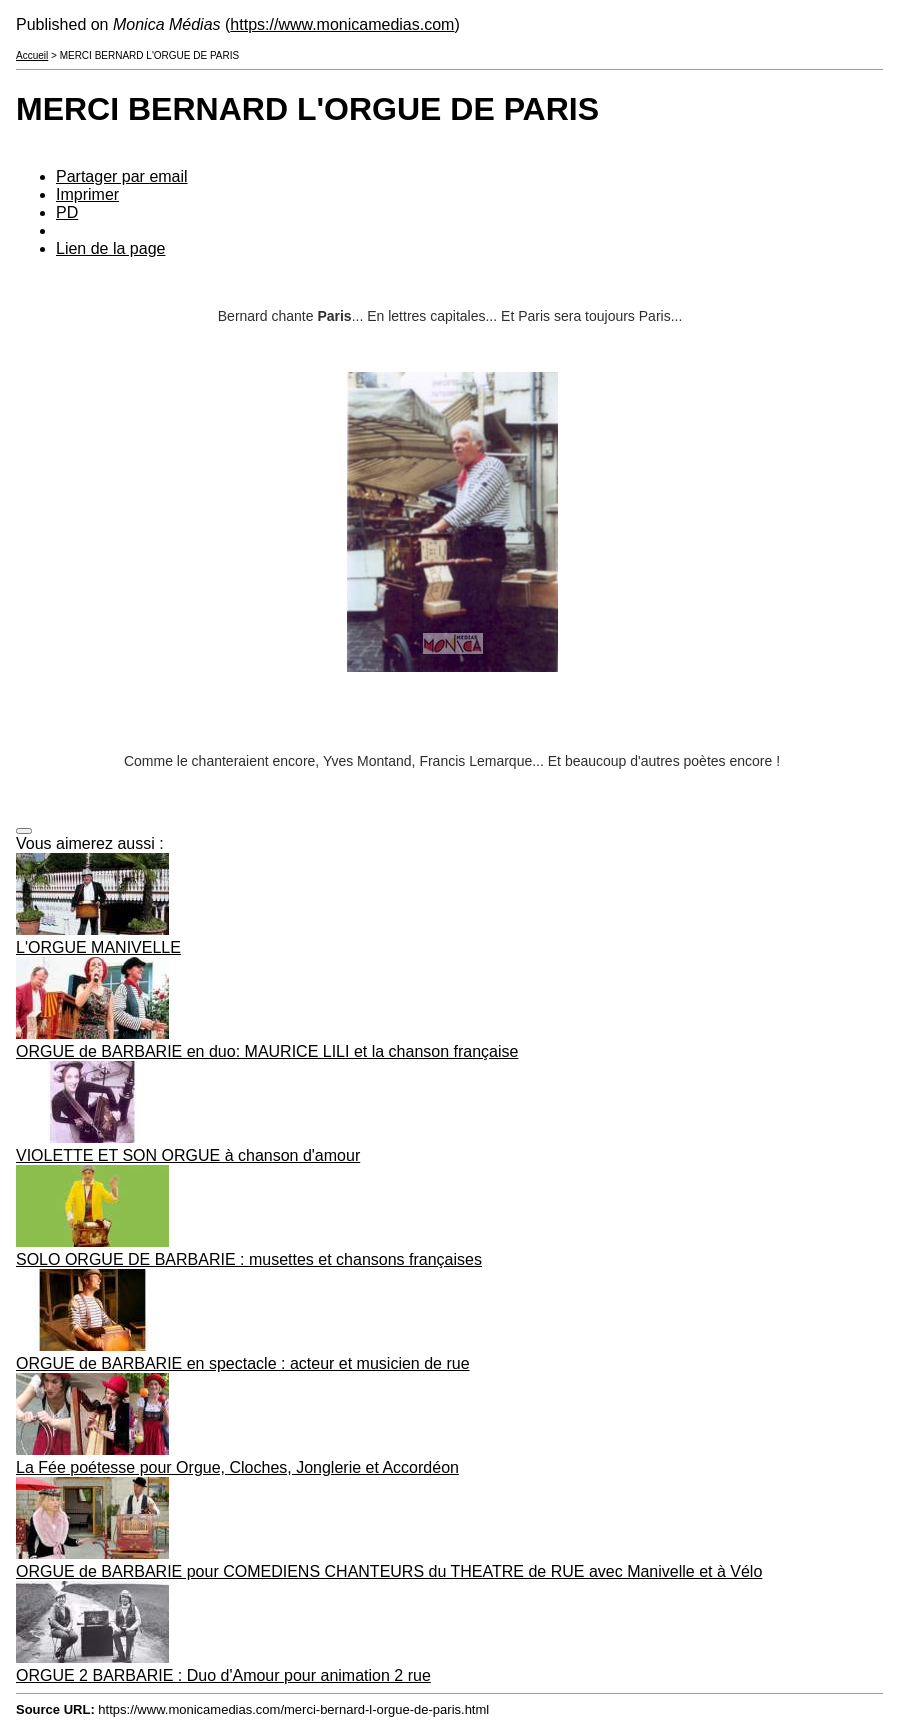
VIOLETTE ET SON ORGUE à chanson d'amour (188, 1155)
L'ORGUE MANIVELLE (98, 947)
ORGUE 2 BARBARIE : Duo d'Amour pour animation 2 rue (223, 1675)
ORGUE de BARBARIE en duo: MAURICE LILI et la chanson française (267, 1051)
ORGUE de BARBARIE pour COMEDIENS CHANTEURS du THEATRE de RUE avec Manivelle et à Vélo (389, 1571)
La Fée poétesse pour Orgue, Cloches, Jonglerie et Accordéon (237, 1467)
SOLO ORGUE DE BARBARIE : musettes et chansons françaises (249, 1259)
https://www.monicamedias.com (342, 24)
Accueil (32, 55)
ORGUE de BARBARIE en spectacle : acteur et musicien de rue (243, 1363)
